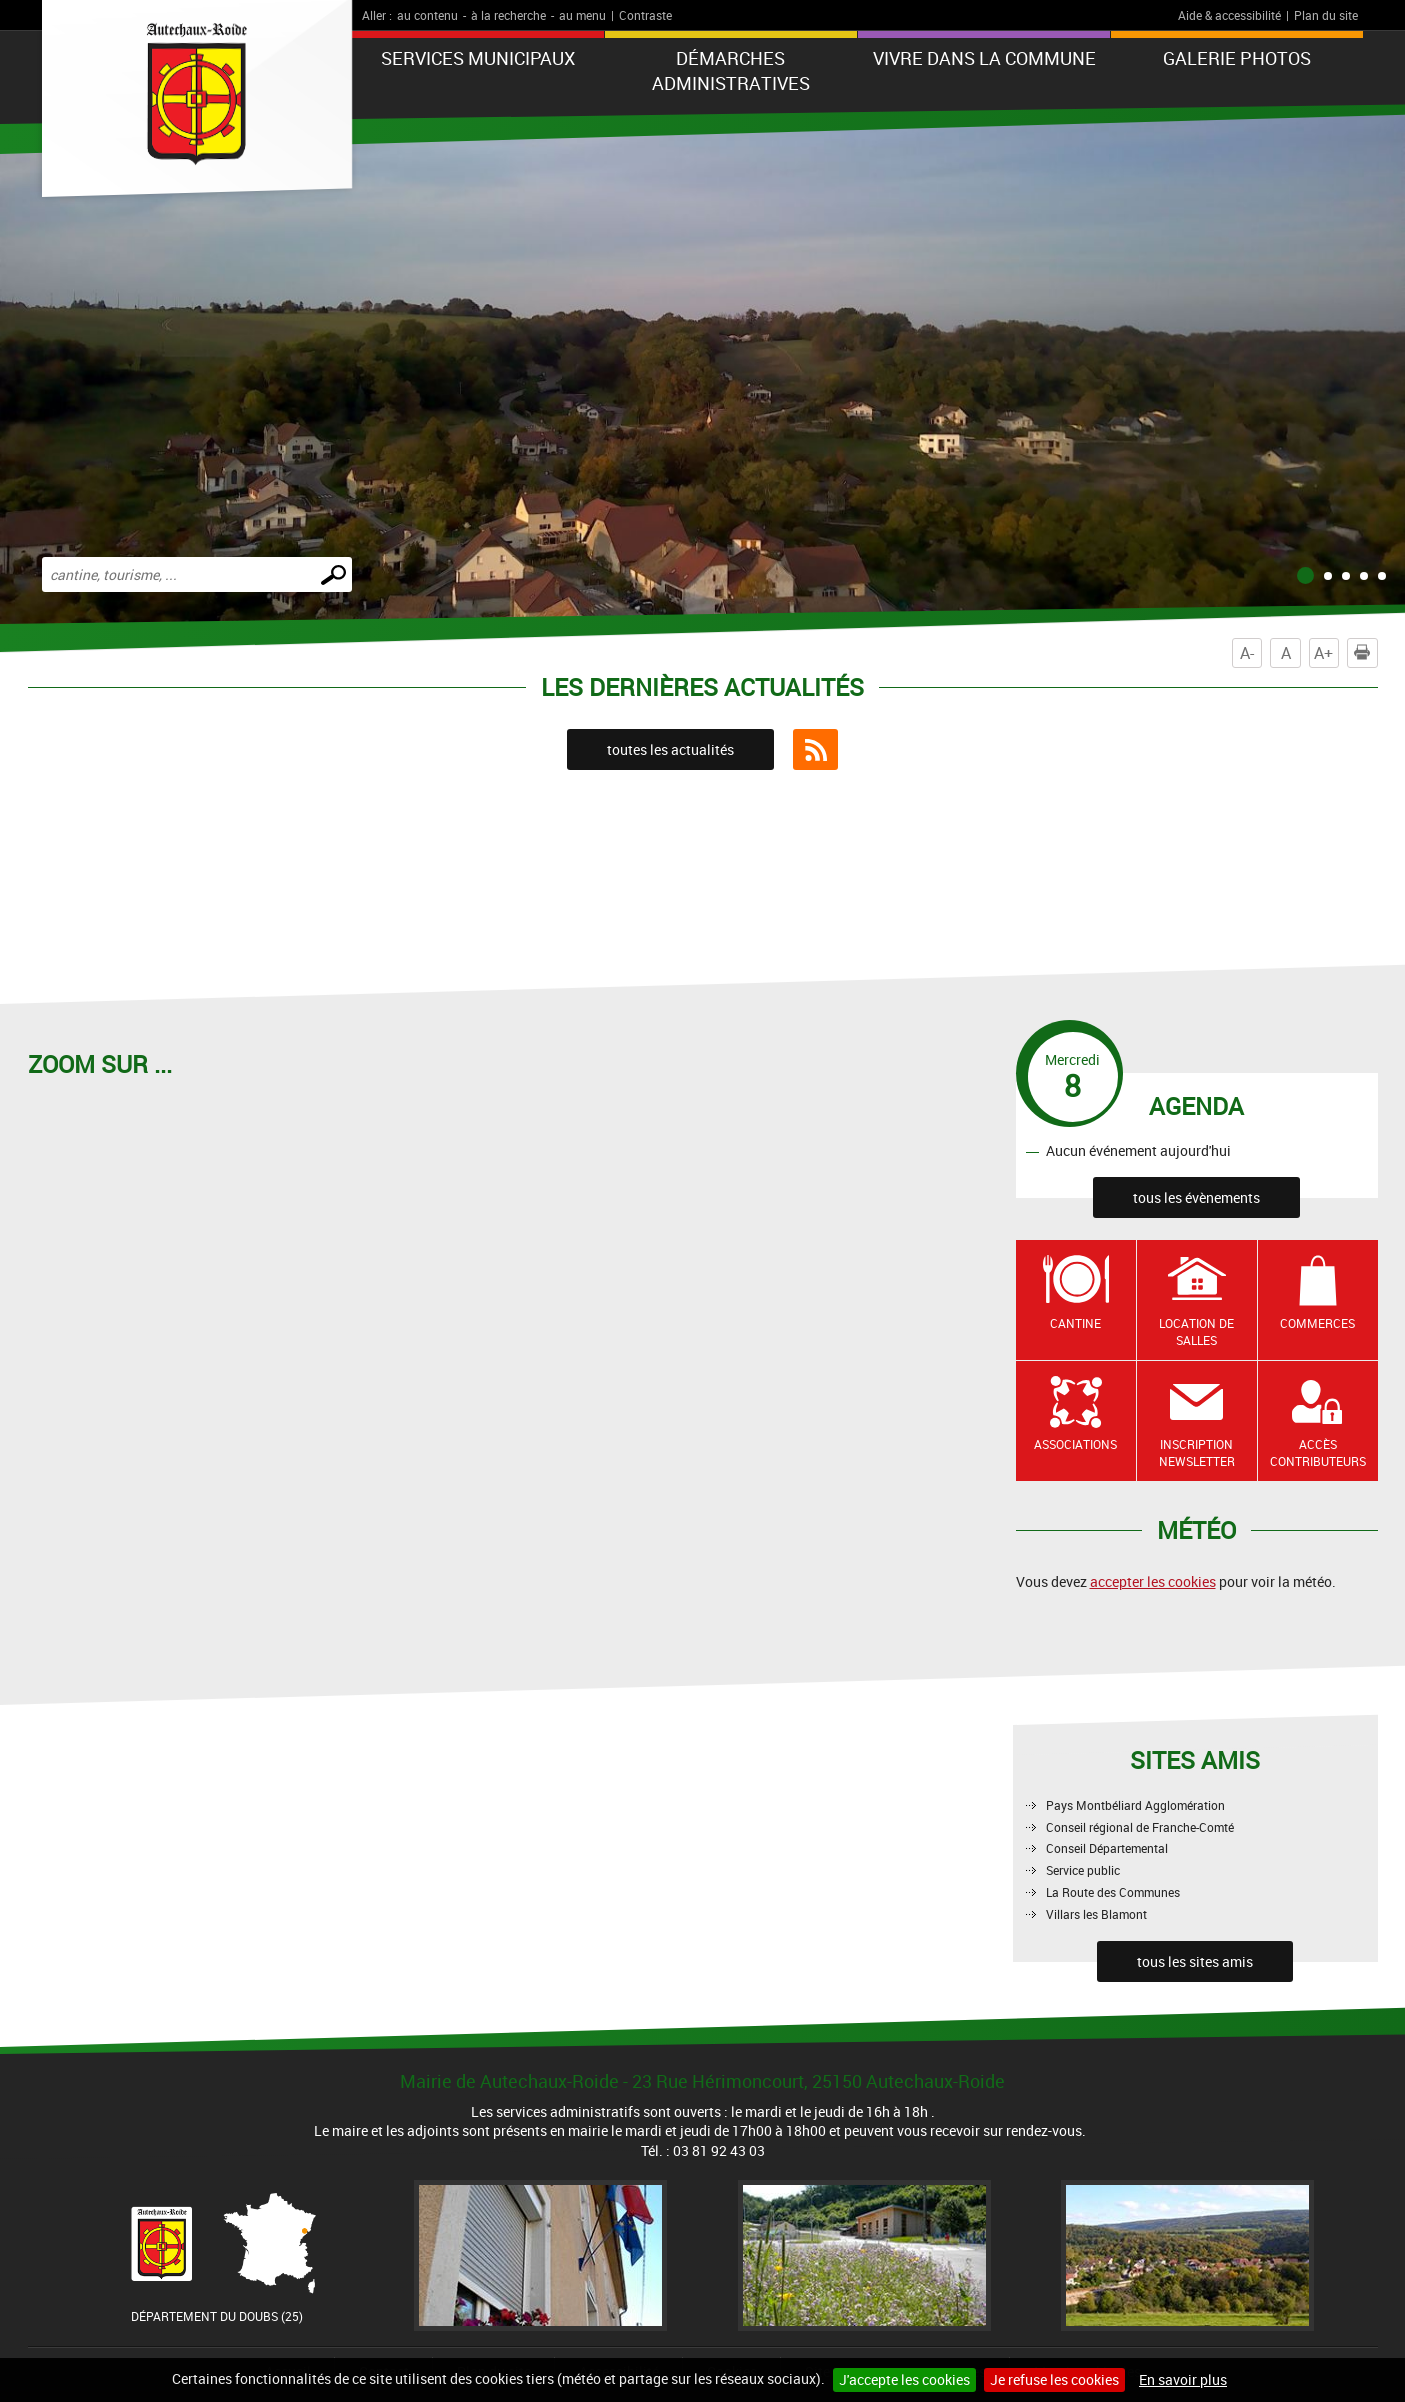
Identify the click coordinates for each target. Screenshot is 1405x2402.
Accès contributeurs (1318, 1452)
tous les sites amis (1195, 1961)
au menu (582, 15)
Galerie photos (1237, 58)
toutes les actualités (670, 749)
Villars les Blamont (1096, 1914)
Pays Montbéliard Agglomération (1135, 1805)
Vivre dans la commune (984, 58)
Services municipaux (478, 58)
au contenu (427, 15)
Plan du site (1326, 15)
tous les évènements (1196, 1197)
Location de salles (1196, 1331)
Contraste (645, 15)
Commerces (1317, 1323)
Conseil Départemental (1107, 1848)
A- (1247, 653)
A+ (1323, 653)
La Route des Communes (1113, 1892)
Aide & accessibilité (1229, 15)
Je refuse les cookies (1054, 2379)
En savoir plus (1183, 2379)
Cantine (1075, 1323)
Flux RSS (815, 750)
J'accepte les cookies (904, 2379)
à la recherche (508, 15)
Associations (1075, 1444)
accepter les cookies (1153, 1581)
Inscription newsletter (1197, 1452)
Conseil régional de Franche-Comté (1140, 1827)
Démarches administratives (731, 70)
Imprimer (1366, 653)
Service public (1083, 1870)
